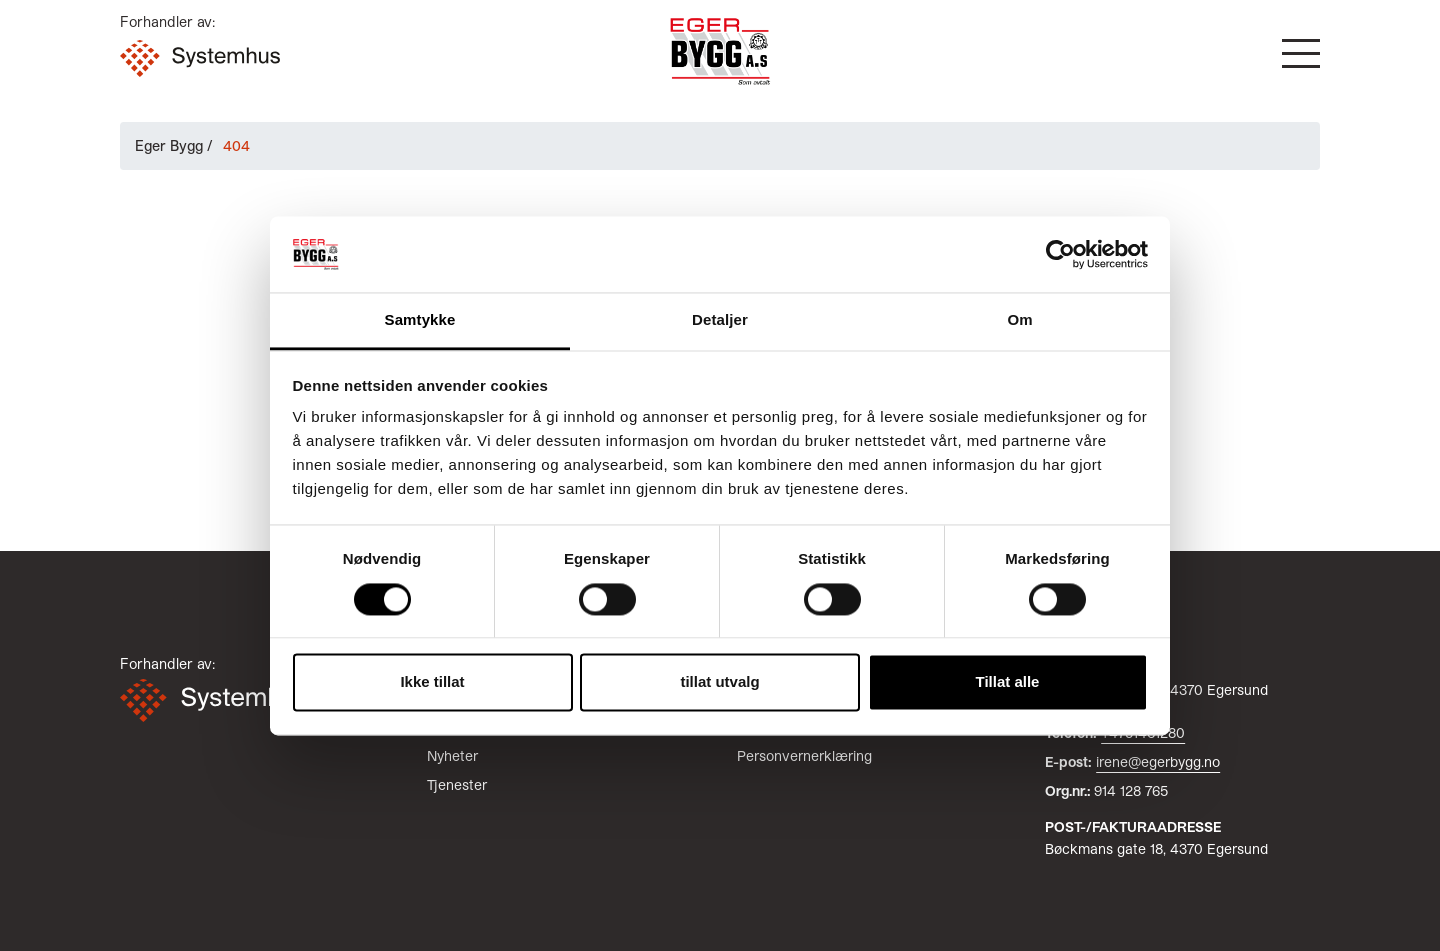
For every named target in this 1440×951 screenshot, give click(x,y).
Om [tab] (1019, 320)
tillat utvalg (719, 682)
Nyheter (452, 755)
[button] (1301, 53)
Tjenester (457, 784)
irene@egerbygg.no (1158, 761)
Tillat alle (1008, 682)
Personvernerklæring (804, 755)
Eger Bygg (169, 145)
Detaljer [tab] (720, 320)
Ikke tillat (432, 682)
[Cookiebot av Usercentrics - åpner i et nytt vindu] (1060, 254)
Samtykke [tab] (420, 320)
